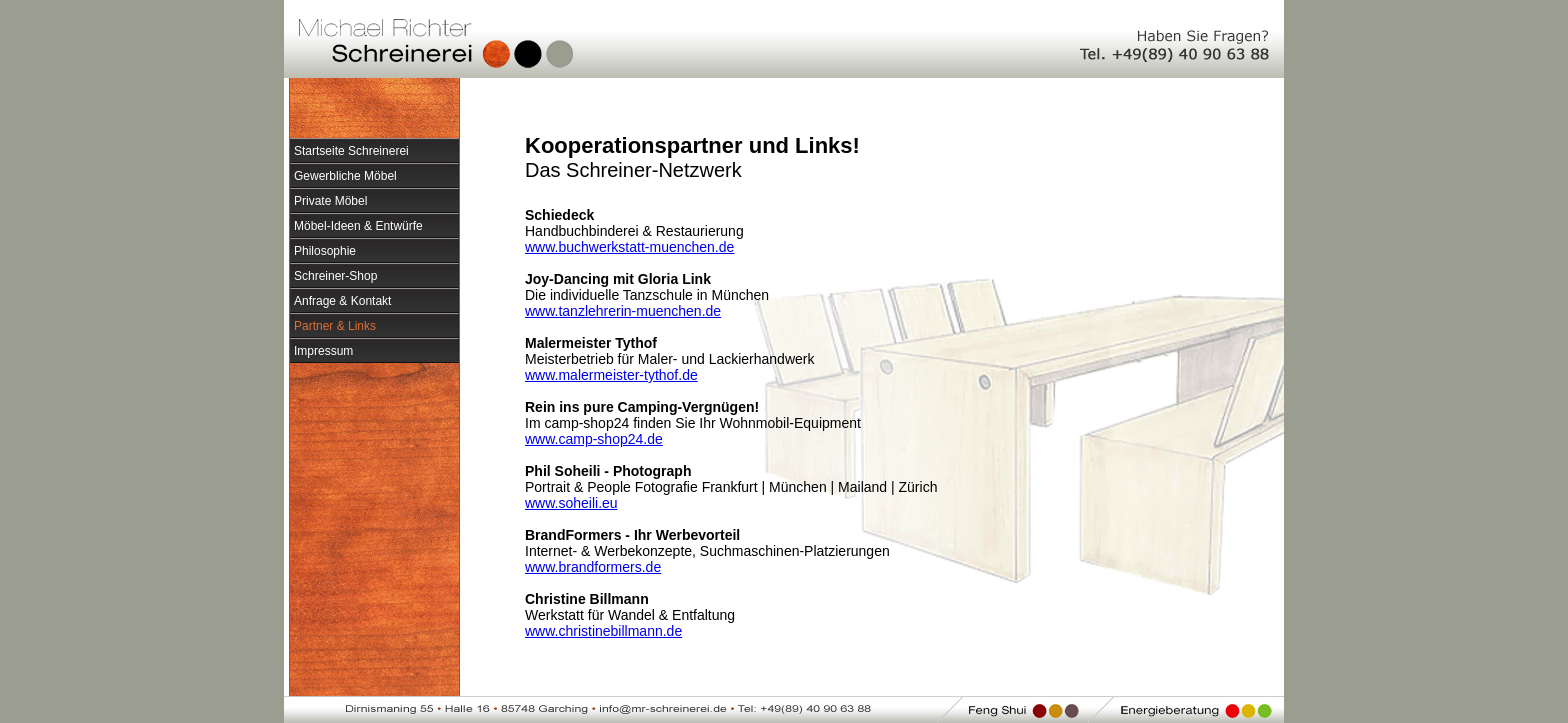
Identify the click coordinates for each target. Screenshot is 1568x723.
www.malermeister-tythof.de (611, 375)
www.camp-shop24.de (594, 439)
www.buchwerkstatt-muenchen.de (629, 247)
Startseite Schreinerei (351, 151)
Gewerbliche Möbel (345, 176)
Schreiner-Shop (335, 276)
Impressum (323, 351)
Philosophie (325, 251)
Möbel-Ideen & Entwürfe (358, 226)
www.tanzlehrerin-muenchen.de (623, 311)
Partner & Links (335, 326)
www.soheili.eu (571, 503)
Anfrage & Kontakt (342, 301)
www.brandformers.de (593, 567)
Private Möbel (330, 201)
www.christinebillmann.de (603, 631)
